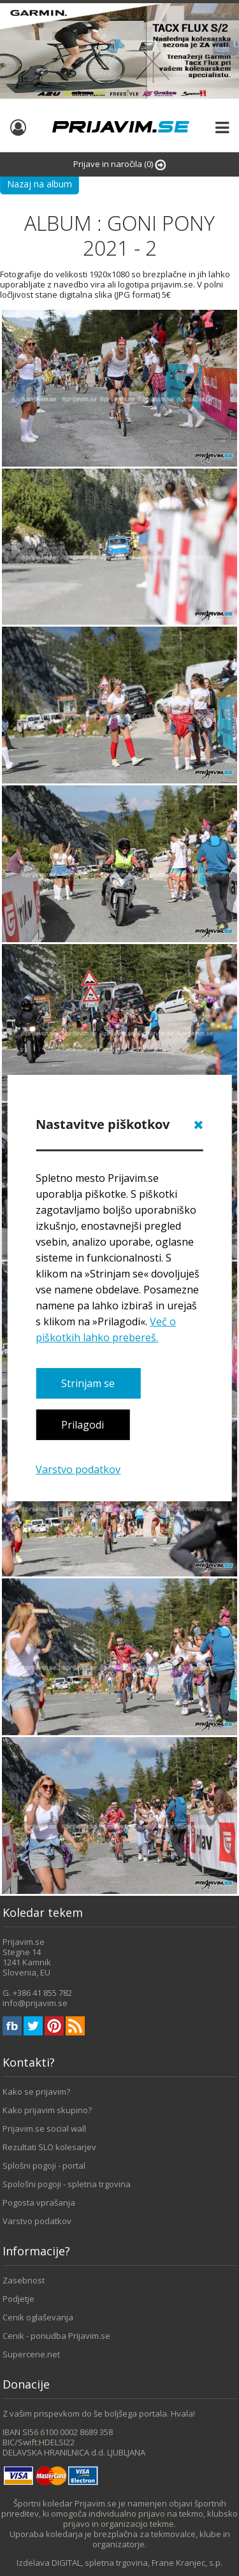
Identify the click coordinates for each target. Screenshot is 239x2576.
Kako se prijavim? (36, 2091)
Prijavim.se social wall (44, 2128)
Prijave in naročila (119, 164)
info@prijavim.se (35, 2003)
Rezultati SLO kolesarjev (49, 2147)
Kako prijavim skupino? (47, 2110)
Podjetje (18, 2298)
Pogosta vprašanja (39, 2202)
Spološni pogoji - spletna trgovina (67, 2184)
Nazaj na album (39, 184)
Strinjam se (88, 1383)
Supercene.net (31, 2354)
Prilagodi (82, 1425)
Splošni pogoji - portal (44, 2165)
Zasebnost (24, 2280)
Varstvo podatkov (78, 1469)
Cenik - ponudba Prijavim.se (56, 2335)
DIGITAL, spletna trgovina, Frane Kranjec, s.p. (137, 2562)
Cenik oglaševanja (38, 2317)
